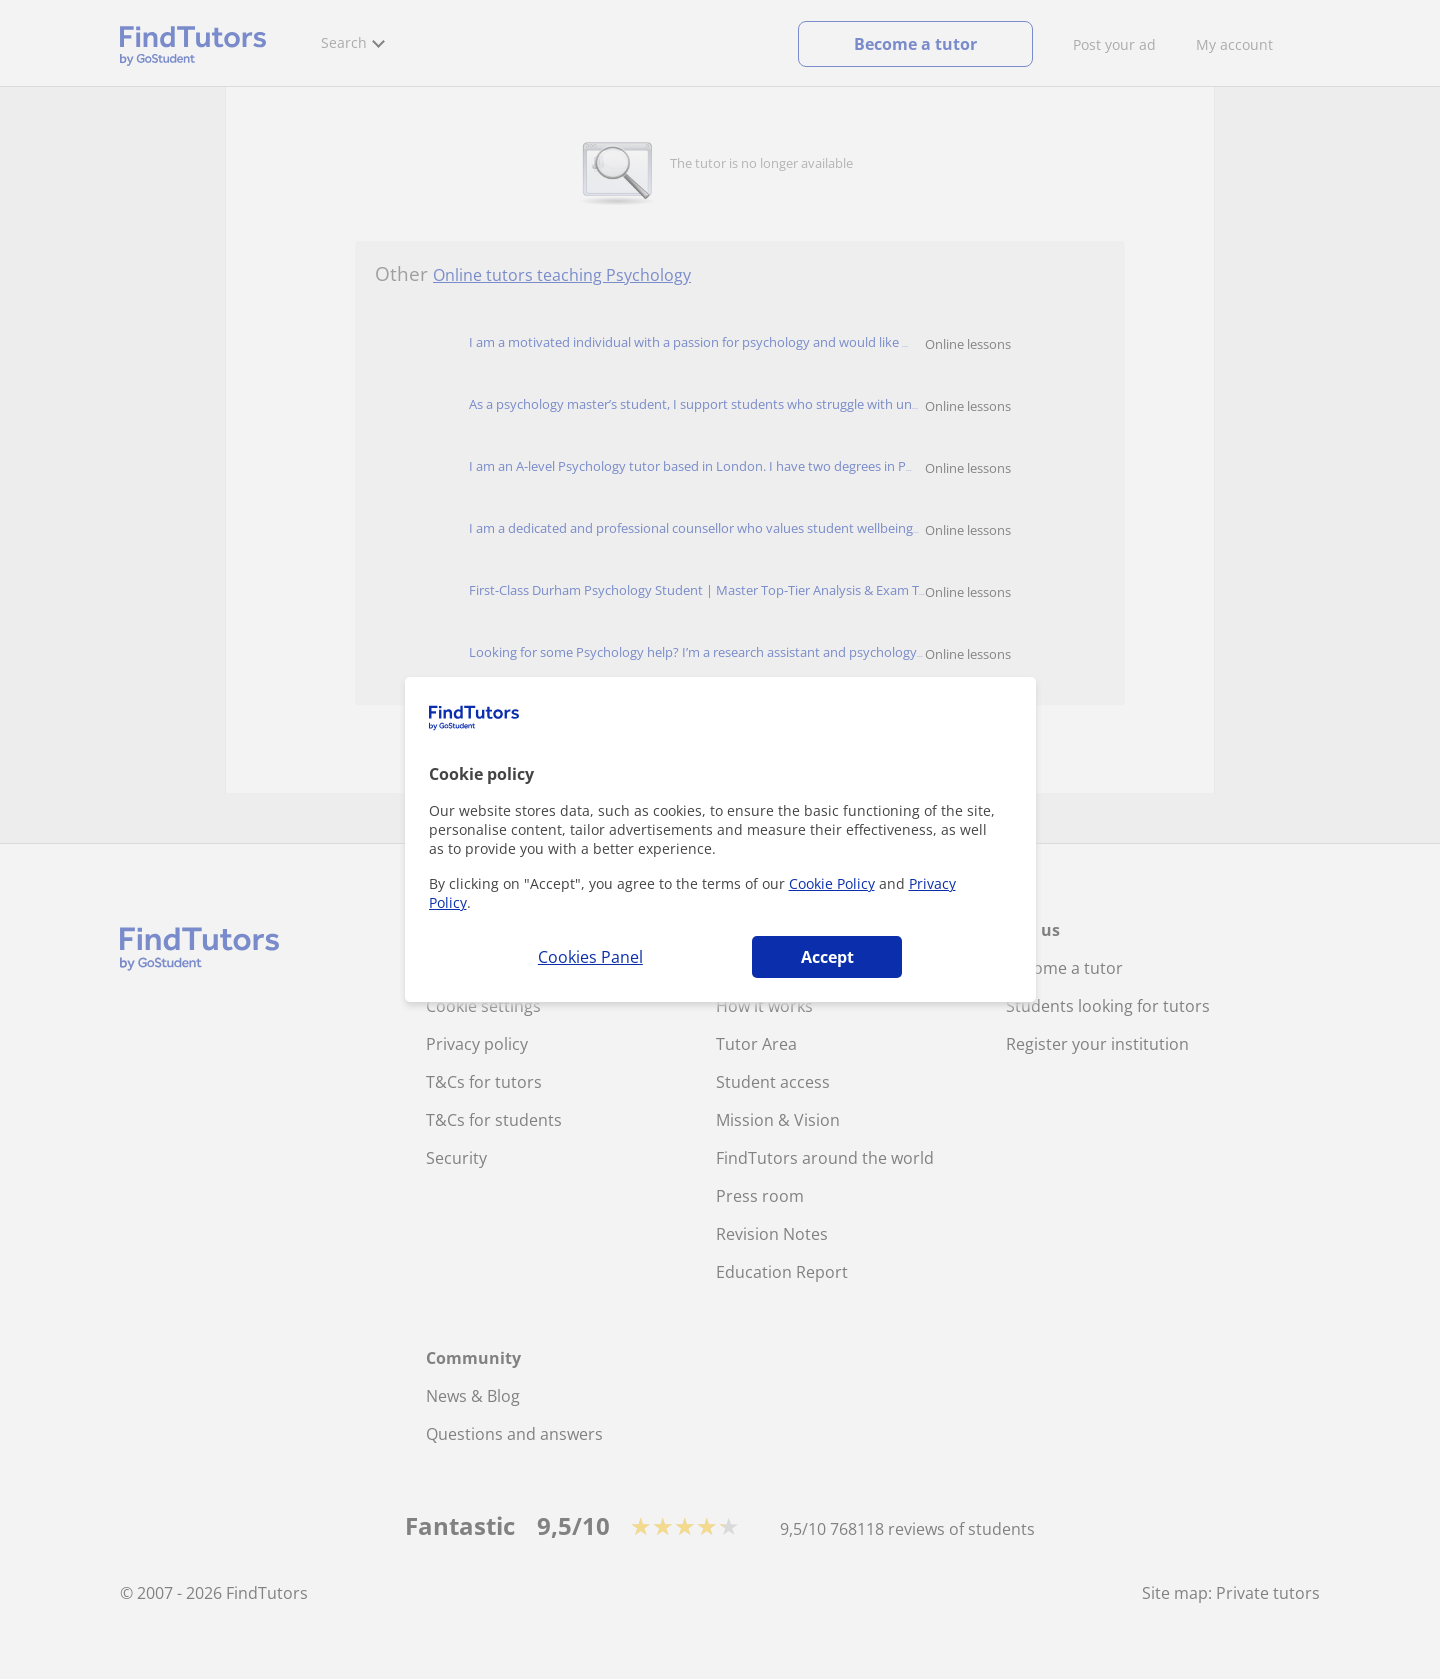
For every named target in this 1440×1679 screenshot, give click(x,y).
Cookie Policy (832, 883)
